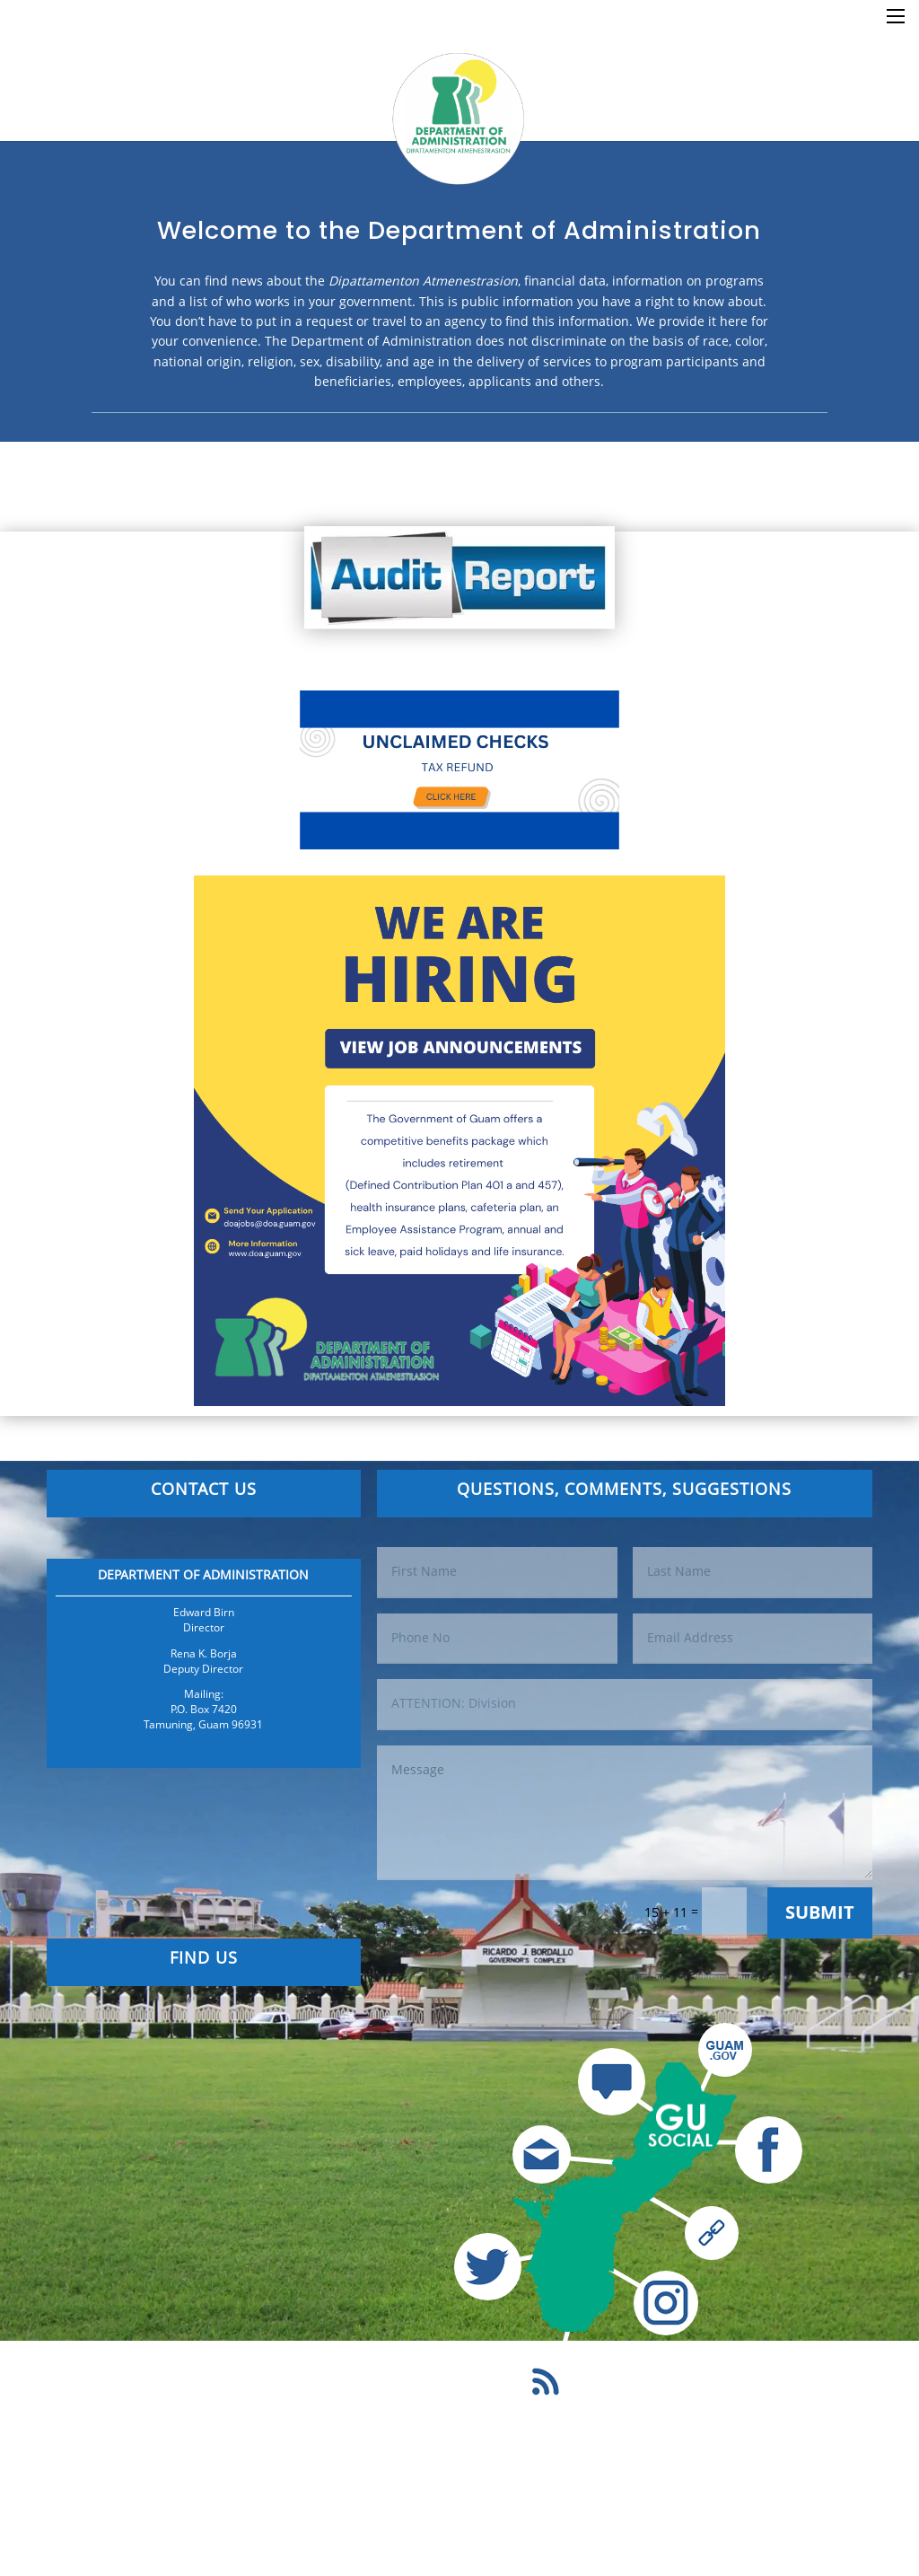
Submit (819, 1912)
